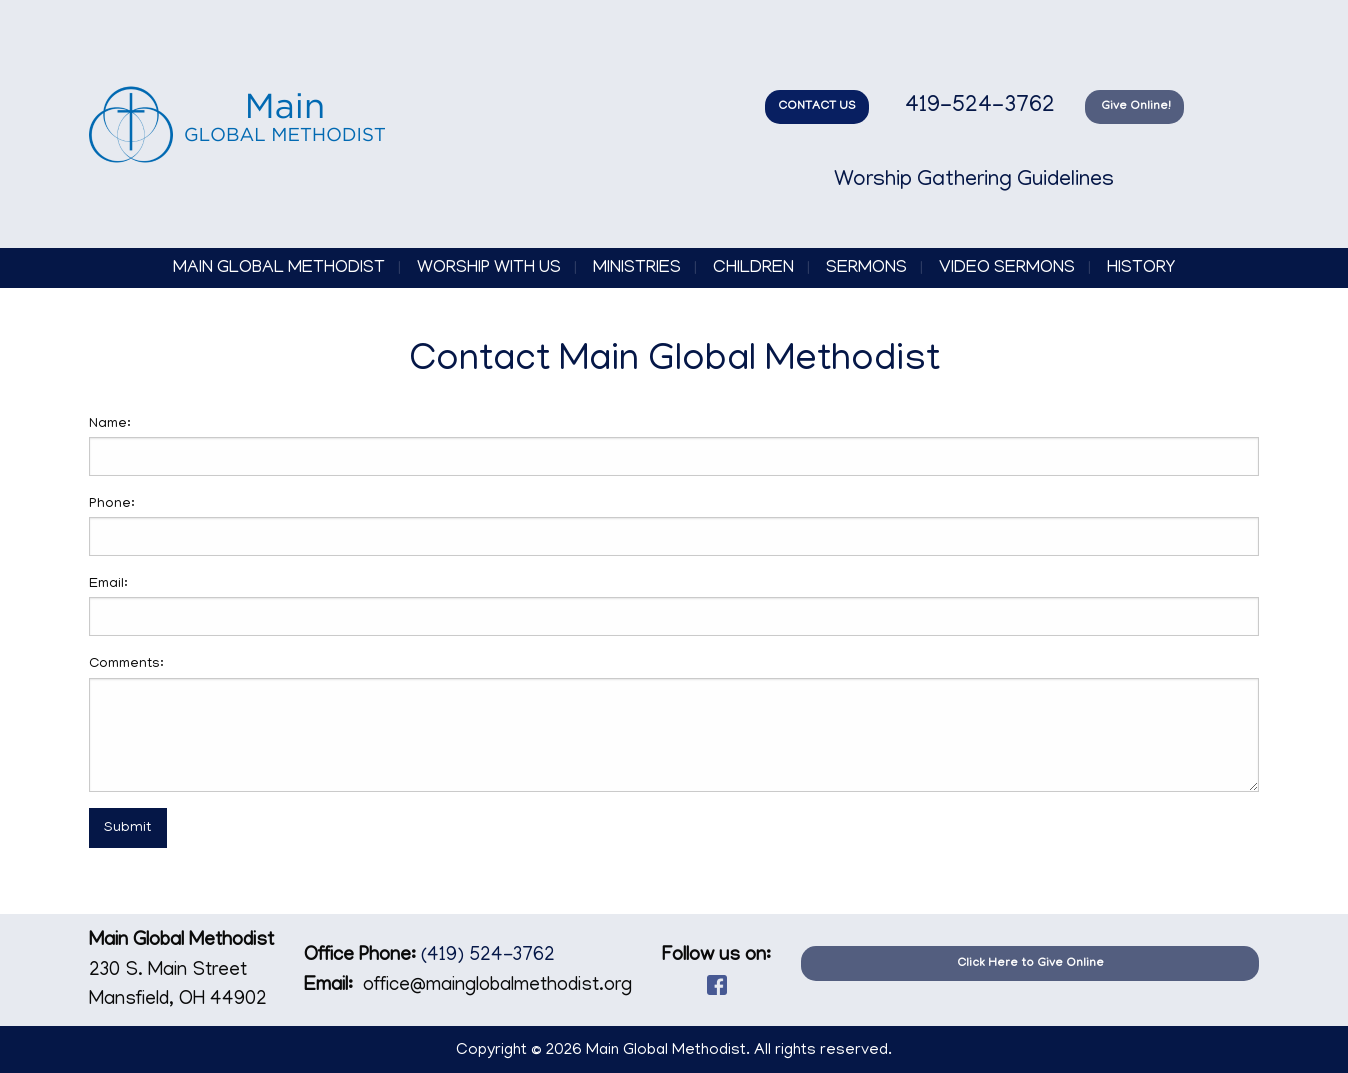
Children (753, 268)
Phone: (112, 504)
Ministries (637, 268)
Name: (110, 424)
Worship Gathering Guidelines (974, 181)
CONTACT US (817, 106)
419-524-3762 (977, 106)
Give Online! (1134, 106)
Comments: (126, 664)
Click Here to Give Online (1030, 963)
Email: (108, 584)
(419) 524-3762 (488, 956)
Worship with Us (489, 268)
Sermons (866, 268)
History (1141, 268)
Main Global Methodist (279, 268)
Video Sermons (1007, 268)
